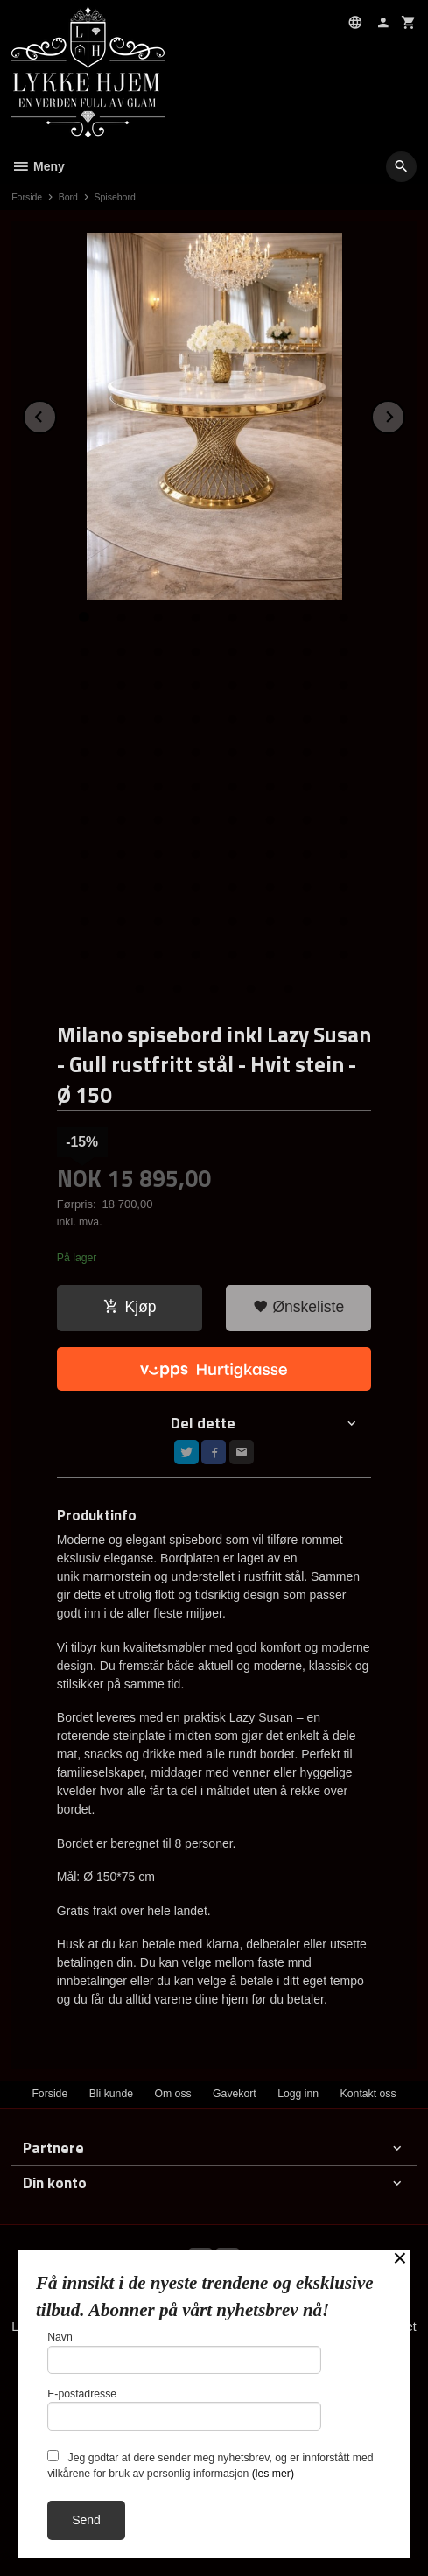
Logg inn (298, 2094)
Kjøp (130, 1307)
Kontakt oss (368, 2094)
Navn (184, 2352)
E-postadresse (184, 2409)
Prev (56, 413)
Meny (38, 166)
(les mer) (273, 2473)
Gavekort (234, 2094)
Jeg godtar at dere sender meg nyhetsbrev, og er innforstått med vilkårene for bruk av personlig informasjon (210, 2465)
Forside (26, 197)
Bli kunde (111, 2094)
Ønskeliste (299, 1307)
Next (404, 413)
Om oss (172, 2094)
